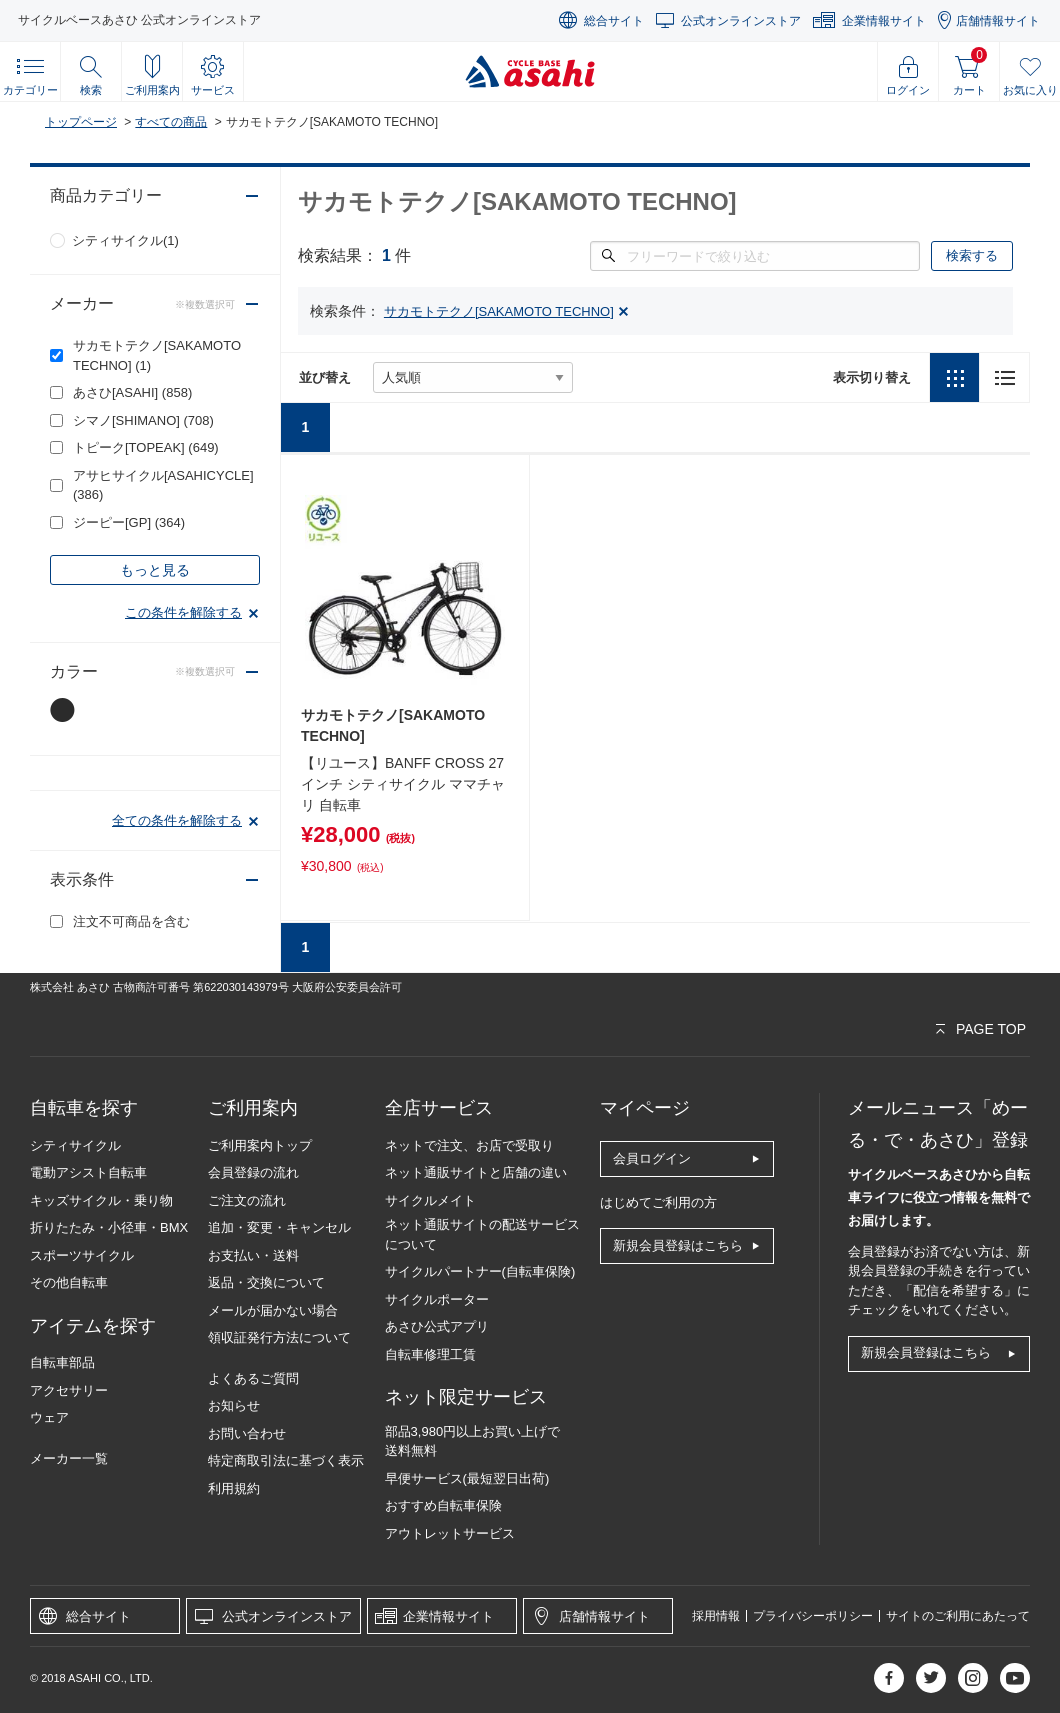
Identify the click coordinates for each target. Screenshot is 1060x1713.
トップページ (81, 122)
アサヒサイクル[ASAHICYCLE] (163, 485)
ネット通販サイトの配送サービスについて (482, 1234)
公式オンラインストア (741, 21)
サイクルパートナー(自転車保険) (480, 1271)
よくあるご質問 (253, 1378)
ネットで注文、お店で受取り (469, 1145)
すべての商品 (171, 122)
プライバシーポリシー (813, 1616)
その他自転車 (69, 1282)
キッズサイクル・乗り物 (101, 1200)
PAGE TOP (991, 1029)
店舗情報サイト (998, 21)
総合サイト (614, 21)
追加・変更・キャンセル (279, 1227)
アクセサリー (69, 1390)
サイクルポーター (437, 1299)
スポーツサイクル (82, 1255)
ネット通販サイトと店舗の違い (476, 1172)
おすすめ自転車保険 (443, 1505)
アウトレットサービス (450, 1533)
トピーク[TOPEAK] (146, 447)
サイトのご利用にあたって (958, 1616)
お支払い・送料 (253, 1255)
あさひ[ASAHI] (132, 392)
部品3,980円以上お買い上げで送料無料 (473, 1441)
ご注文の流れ (247, 1200)
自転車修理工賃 (430, 1354)
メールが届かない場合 (273, 1310)
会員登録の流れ (253, 1172)
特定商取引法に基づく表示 (286, 1460)
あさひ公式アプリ (437, 1326)
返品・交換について (266, 1282)
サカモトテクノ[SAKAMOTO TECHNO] (157, 355)
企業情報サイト (884, 21)
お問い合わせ (247, 1433)
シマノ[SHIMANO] (143, 420)
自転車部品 (62, 1362)
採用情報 (716, 1616)
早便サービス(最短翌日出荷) (467, 1478)
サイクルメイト (430, 1200)
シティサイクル (75, 1145)
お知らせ (234, 1405)
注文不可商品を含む (131, 921)
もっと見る (155, 570)
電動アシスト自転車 (88, 1172)
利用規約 (234, 1488)
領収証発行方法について (279, 1337)
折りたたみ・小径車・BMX (109, 1227)
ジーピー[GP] (129, 522)
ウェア (49, 1417)
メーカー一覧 (69, 1458)
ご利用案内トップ (260, 1145)
